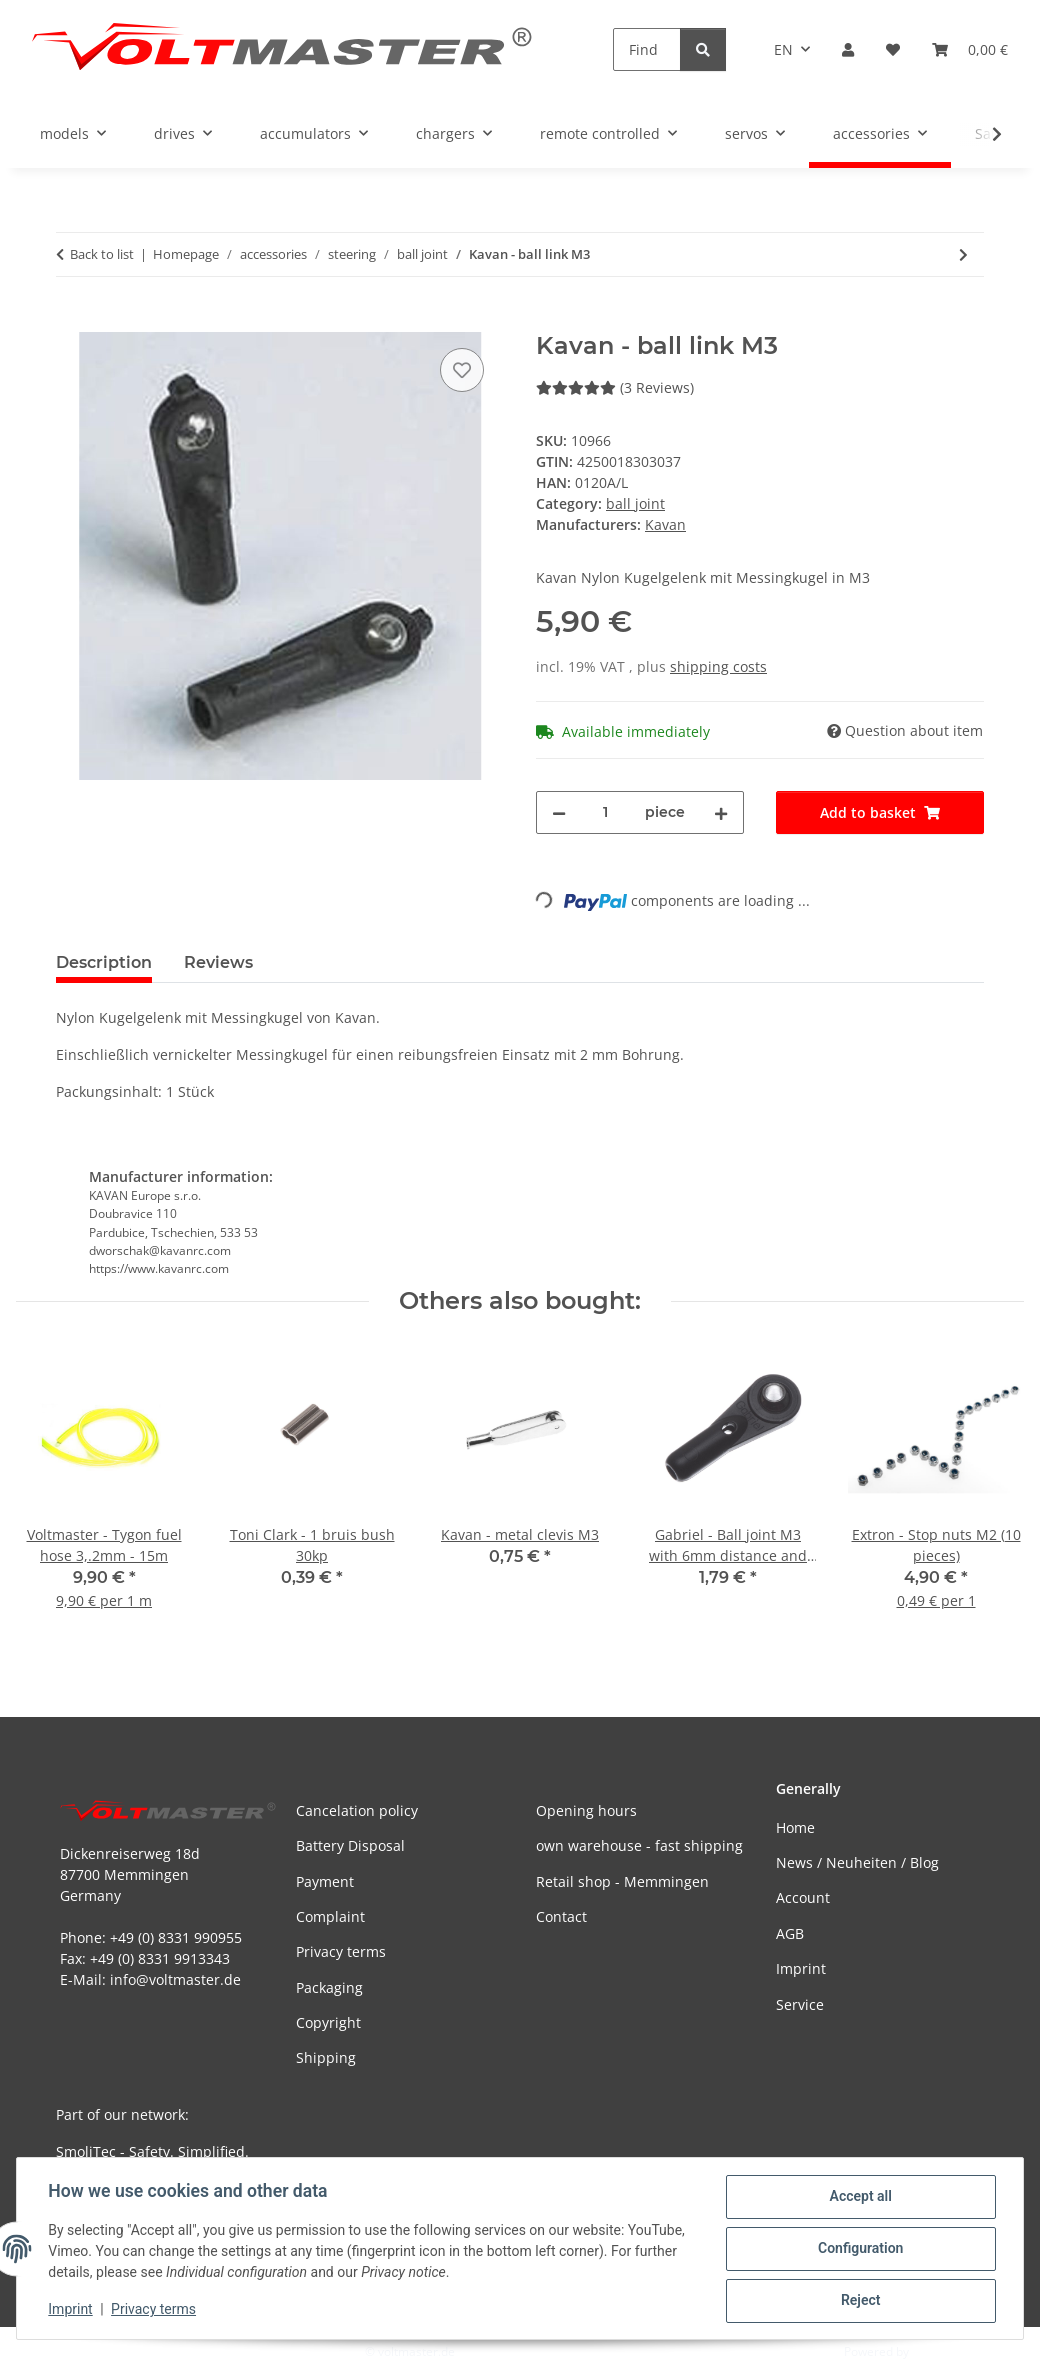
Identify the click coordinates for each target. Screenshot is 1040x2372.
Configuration (859, 2249)
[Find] (647, 49)
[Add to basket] (72, 321)
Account (803, 1897)
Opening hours (586, 1810)
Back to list (102, 254)
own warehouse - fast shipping (639, 1845)
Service (800, 2004)
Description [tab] (104, 962)
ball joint (635, 503)
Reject (860, 2301)
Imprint (71, 2310)
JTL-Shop (936, 2351)
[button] (848, 49)
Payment (325, 1881)
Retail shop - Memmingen (622, 1881)
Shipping (326, 2057)
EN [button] (783, 49)
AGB (790, 1933)
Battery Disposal (350, 1845)
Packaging (329, 1987)
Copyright (328, 2022)
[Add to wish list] (462, 370)
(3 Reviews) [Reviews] (615, 387)
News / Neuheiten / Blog (857, 1862)
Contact (561, 1916)
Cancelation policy (357, 1810)
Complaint (330, 1916)
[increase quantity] (721, 812)
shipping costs (718, 666)
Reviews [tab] (218, 962)
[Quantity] (605, 812)
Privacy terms (154, 2310)
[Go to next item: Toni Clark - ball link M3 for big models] (963, 254)
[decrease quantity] (559, 812)
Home (795, 1827)
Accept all (860, 2197)
